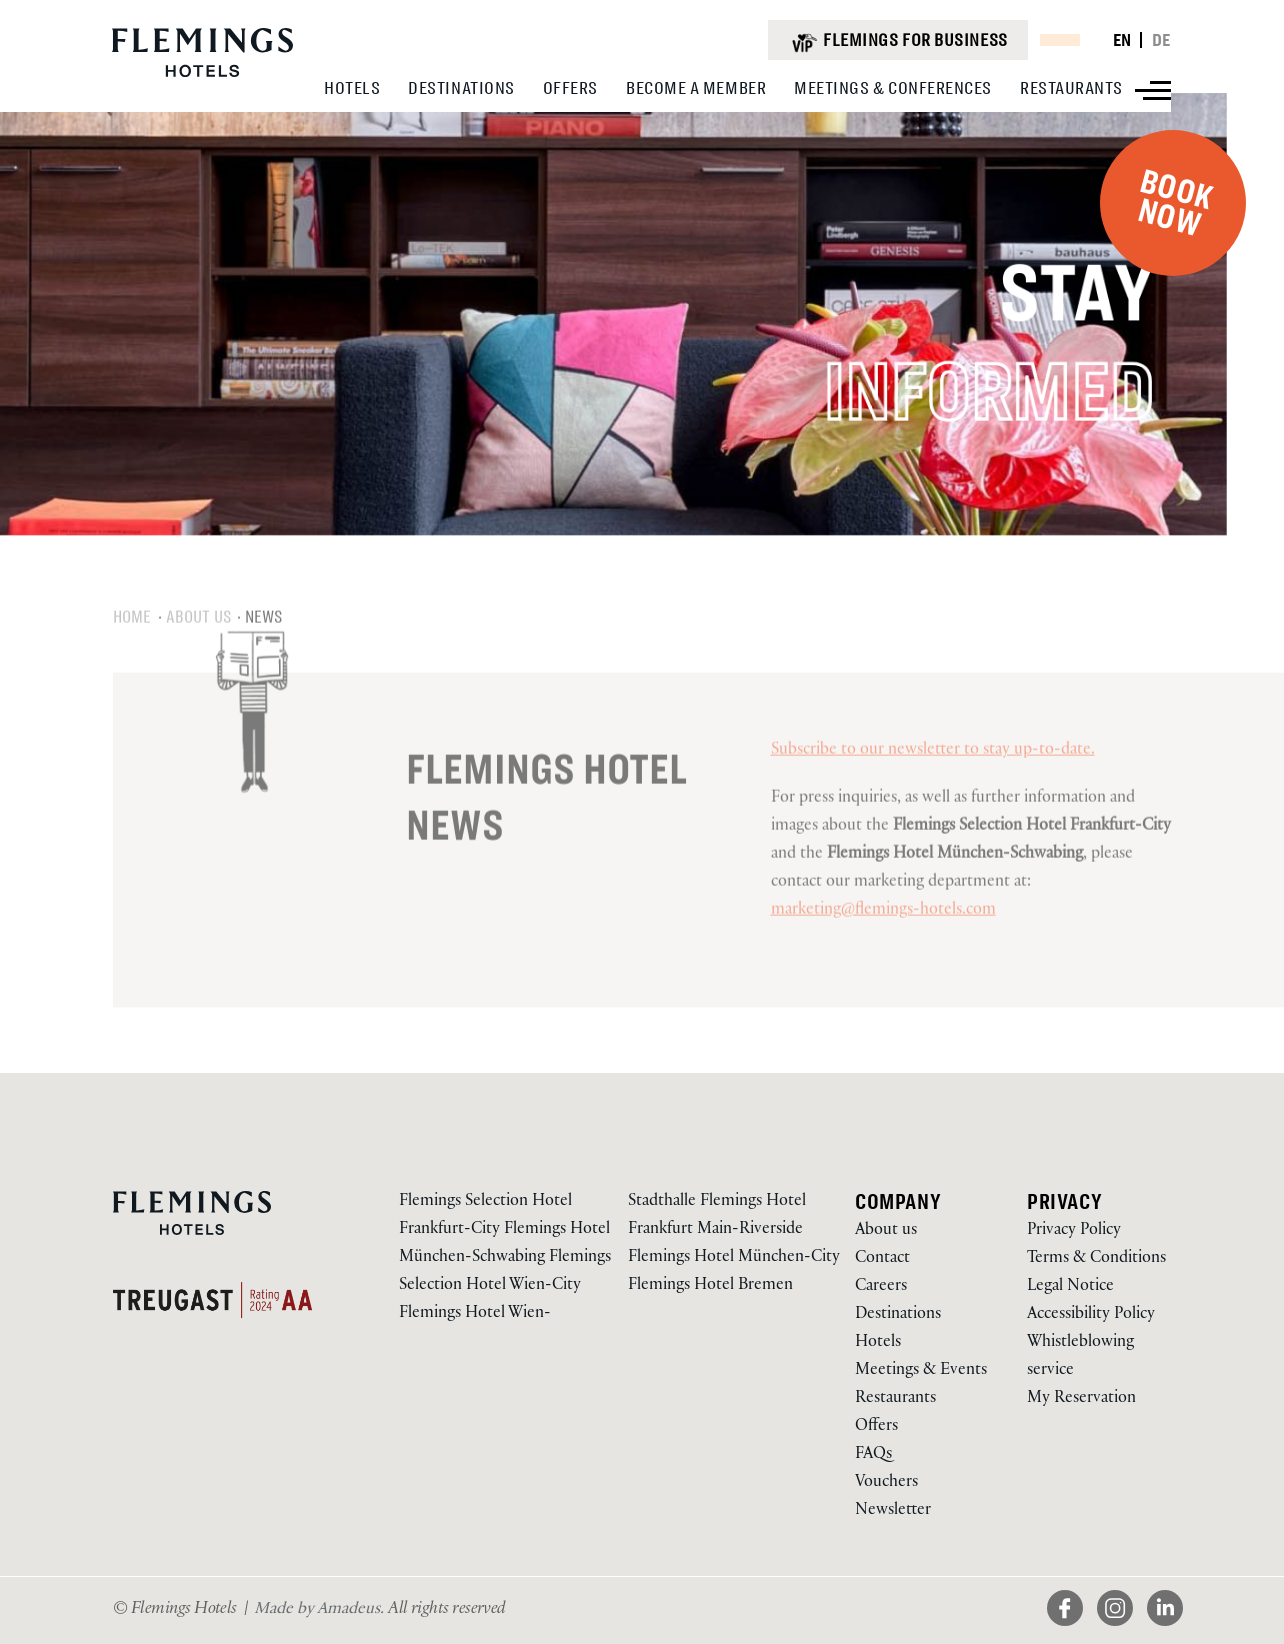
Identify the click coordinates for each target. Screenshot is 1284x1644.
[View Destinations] (461, 88)
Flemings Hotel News (546, 827)
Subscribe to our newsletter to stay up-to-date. (933, 781)
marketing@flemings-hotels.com (883, 941)
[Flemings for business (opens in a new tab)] (897, 40)
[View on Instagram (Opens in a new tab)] (1122, 1627)
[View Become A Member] (696, 88)
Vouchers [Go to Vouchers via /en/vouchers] (886, 1483)
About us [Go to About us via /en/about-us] (886, 1231)
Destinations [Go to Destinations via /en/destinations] (898, 1315)
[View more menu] (1153, 90)
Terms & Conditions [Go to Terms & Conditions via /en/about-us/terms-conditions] (1096, 1259)
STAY (1103, 293)
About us (198, 647)
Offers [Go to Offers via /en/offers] (876, 1427)
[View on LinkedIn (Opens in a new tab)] (1165, 1627)
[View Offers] (570, 88)
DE (1161, 40)
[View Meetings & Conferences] (893, 88)
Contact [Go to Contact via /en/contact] (882, 1259)
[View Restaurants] (1071, 88)
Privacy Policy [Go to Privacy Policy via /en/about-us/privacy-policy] (1074, 1231)
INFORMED (1011, 397)
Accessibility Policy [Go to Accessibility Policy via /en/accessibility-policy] (1091, 1315)
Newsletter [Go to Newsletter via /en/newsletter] (893, 1511)
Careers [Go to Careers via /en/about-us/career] (881, 1287)
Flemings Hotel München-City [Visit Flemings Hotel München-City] (734, 1258)
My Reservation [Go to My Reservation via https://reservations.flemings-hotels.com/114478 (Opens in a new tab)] (1081, 1399)
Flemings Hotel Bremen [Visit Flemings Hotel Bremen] (710, 1286)
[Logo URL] (202, 74)
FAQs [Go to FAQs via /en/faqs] (873, 1455)
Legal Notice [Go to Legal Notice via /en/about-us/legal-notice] (1070, 1287)
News (264, 647)
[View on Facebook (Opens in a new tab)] (1072, 1627)
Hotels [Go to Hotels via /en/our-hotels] (878, 1343)
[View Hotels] (352, 88)
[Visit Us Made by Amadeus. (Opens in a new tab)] (321, 1610)
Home (132, 647)
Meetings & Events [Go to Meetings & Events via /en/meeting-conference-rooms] (921, 1371)
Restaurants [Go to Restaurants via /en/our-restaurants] (895, 1399)
